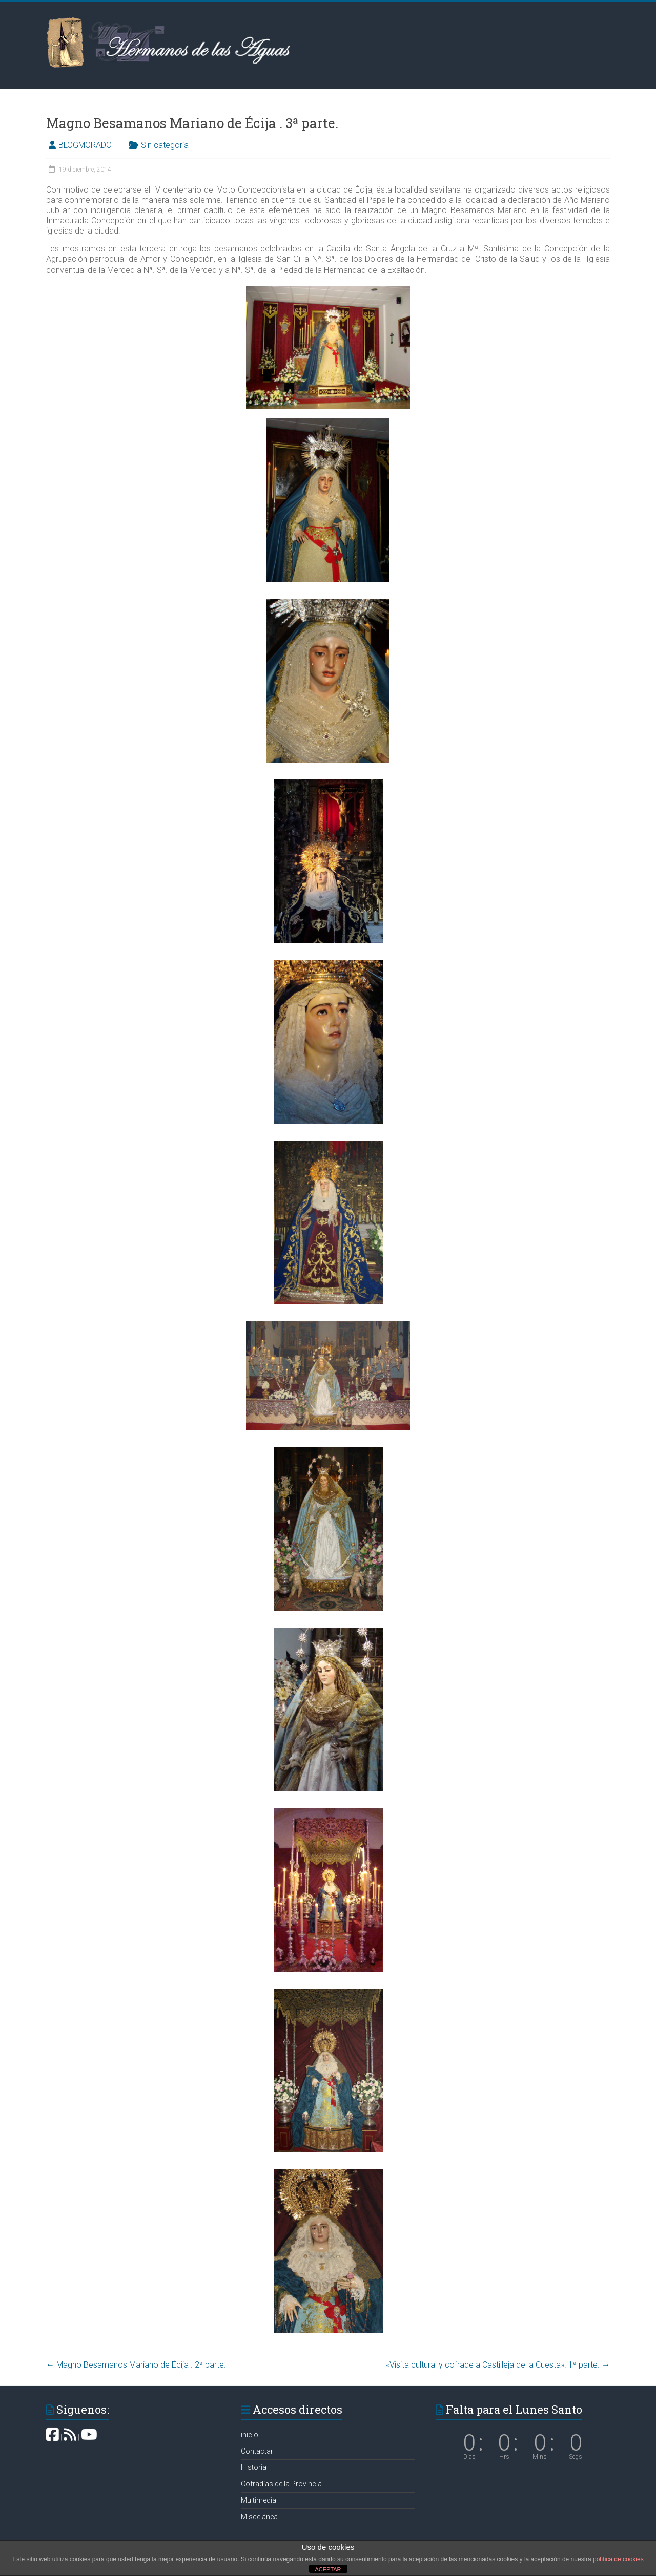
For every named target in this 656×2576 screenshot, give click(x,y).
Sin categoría (165, 145)
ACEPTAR (328, 2569)
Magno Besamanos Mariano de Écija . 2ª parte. (136, 2365)
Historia (253, 2467)
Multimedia (258, 2500)
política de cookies (618, 2559)
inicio (249, 2435)
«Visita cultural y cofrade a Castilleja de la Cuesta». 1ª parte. (498, 2365)
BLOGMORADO (85, 145)
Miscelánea (259, 2516)
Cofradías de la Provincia (281, 2484)
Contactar (257, 2451)
